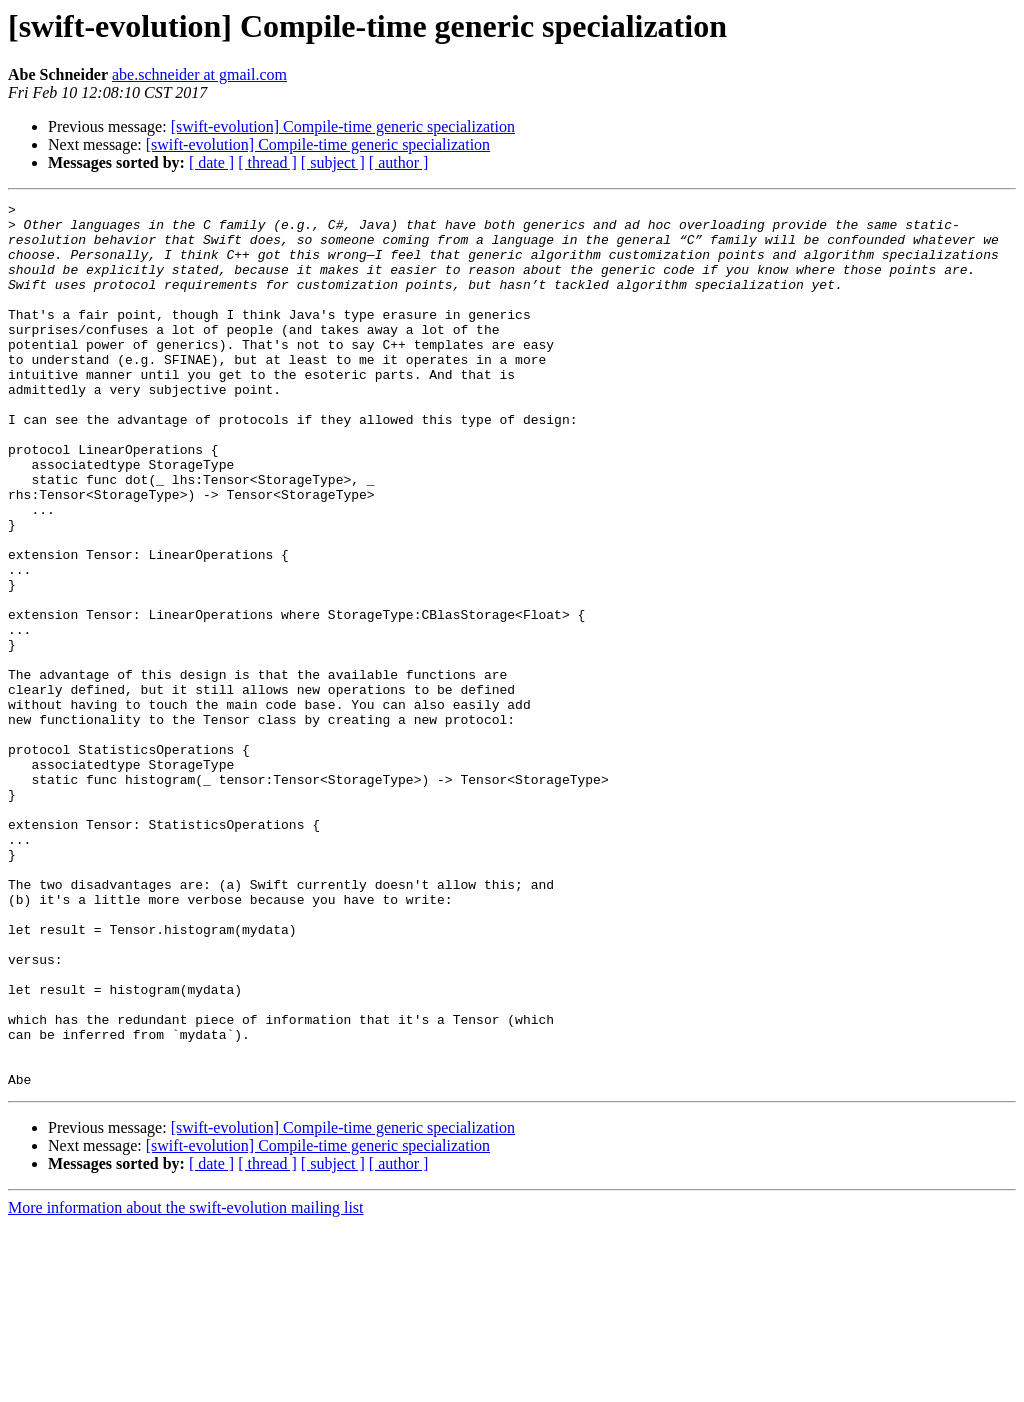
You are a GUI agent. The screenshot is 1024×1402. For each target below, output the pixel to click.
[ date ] (211, 162)
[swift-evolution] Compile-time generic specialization (343, 126)
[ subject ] (333, 162)
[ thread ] (267, 162)
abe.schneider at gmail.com (199, 74)
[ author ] (399, 162)
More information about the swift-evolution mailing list (186, 1384)
